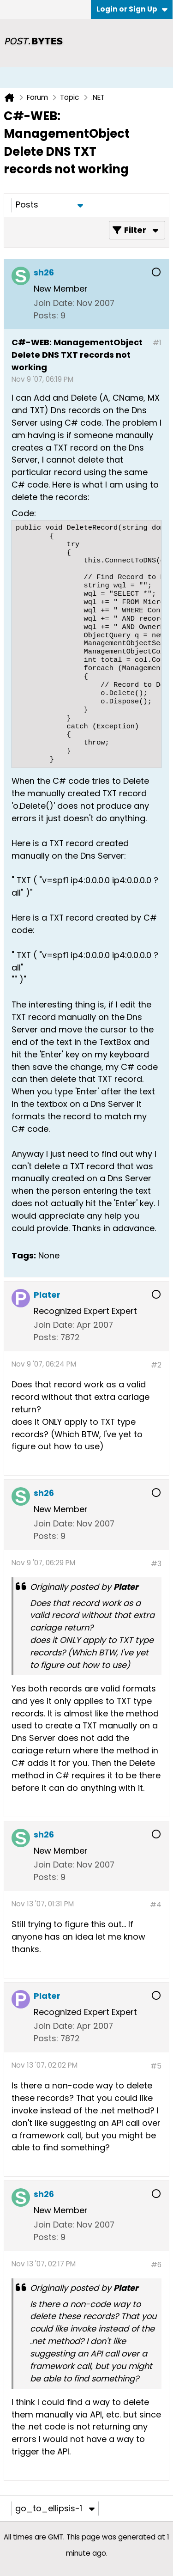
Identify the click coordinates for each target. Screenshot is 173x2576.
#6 (156, 2265)
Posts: (46, 315)
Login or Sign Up (131, 9)
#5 (155, 2066)
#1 (157, 343)
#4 (155, 1905)
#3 (156, 1564)
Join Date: (54, 303)
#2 (156, 1365)
